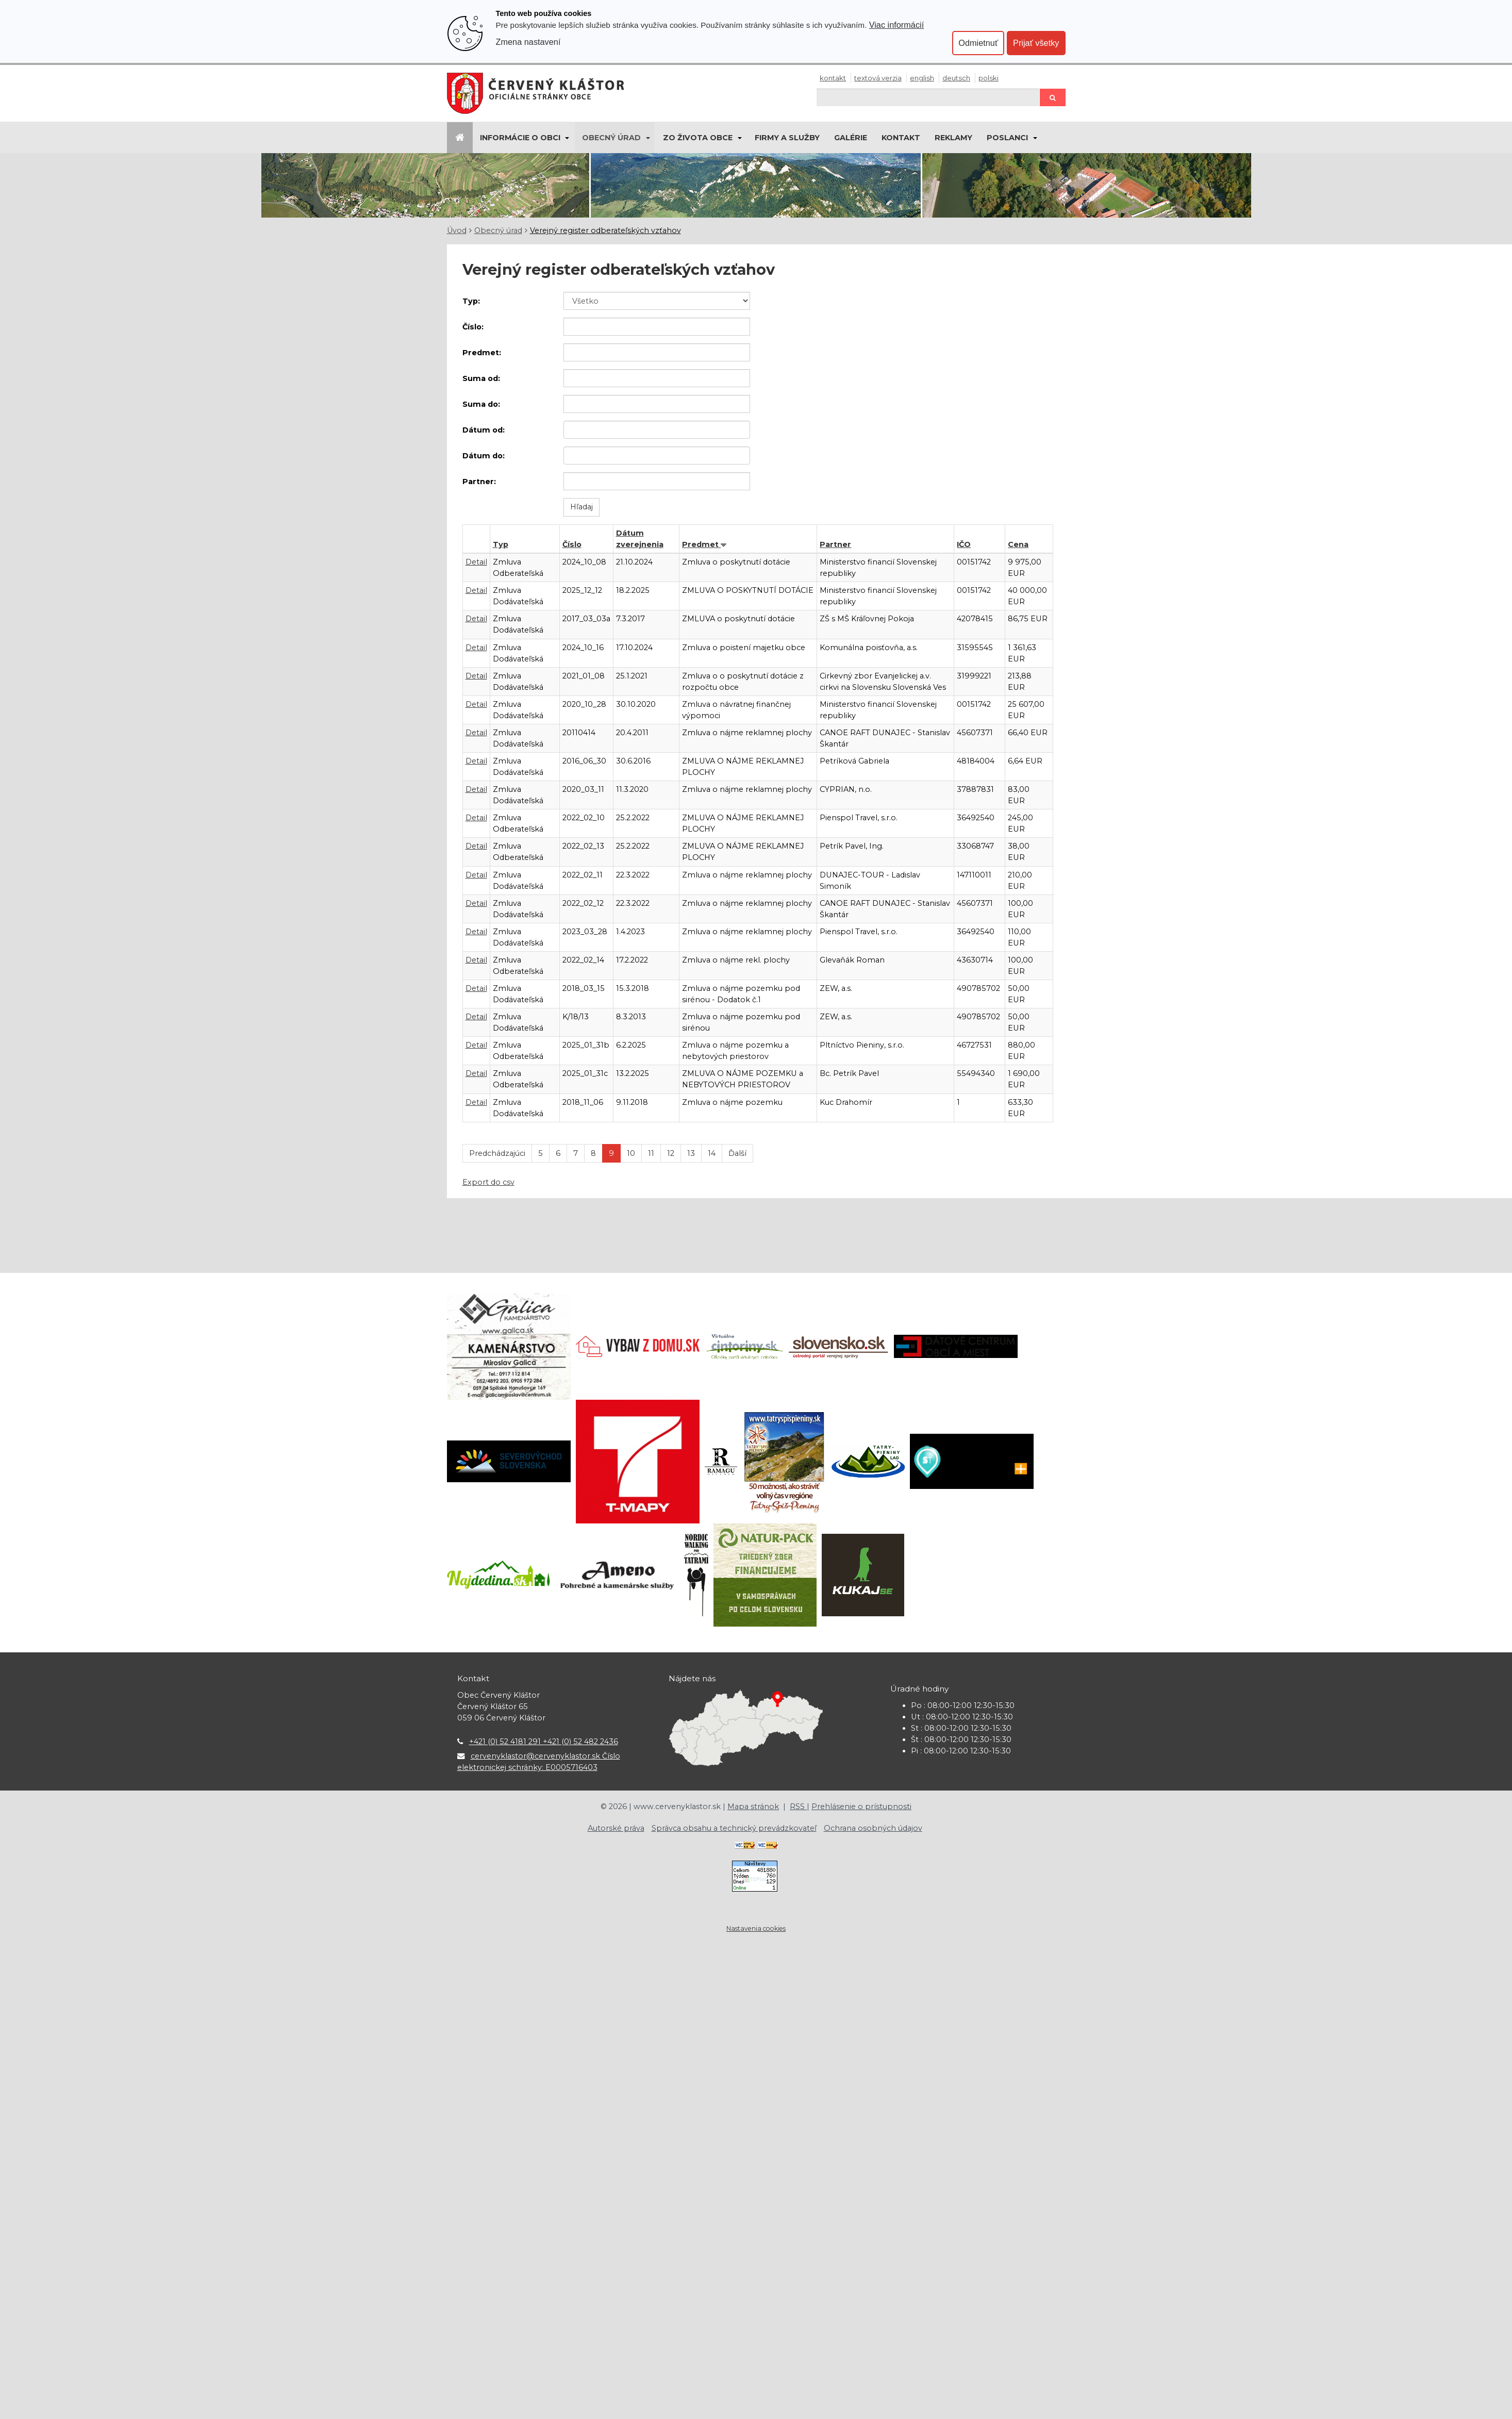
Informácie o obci (520, 137)
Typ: (471, 301)
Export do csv (488, 1182)
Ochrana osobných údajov (873, 1828)
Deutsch (956, 78)
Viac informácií (896, 24)
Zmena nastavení (528, 41)
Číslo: (473, 327)
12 (670, 1153)
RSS (798, 1806)
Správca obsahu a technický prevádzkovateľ (734, 1828)
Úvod (457, 230)
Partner (835, 544)
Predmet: (481, 352)
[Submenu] (566, 137)
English (922, 78)
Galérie (850, 137)
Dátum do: (483, 455)
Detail (476, 562)
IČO (964, 544)
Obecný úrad (611, 137)
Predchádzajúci (497, 1153)
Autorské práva (616, 1828)
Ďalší (737, 1153)
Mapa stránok (753, 1806)
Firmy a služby (787, 137)
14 (712, 1153)
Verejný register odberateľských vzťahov (605, 230)
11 (651, 1153)
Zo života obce (698, 137)
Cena (1018, 544)
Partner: (479, 481)
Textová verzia (878, 78)
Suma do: (481, 404)
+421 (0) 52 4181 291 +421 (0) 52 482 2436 (543, 1741)
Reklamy (953, 137)
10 (631, 1153)
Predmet (701, 544)
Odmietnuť (978, 42)
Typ (500, 544)
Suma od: (481, 378)
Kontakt (833, 78)
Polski (988, 78)
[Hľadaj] (928, 97)
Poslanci (1007, 137)
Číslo (571, 544)
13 (691, 1153)
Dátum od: (483, 430)
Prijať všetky (1036, 42)
